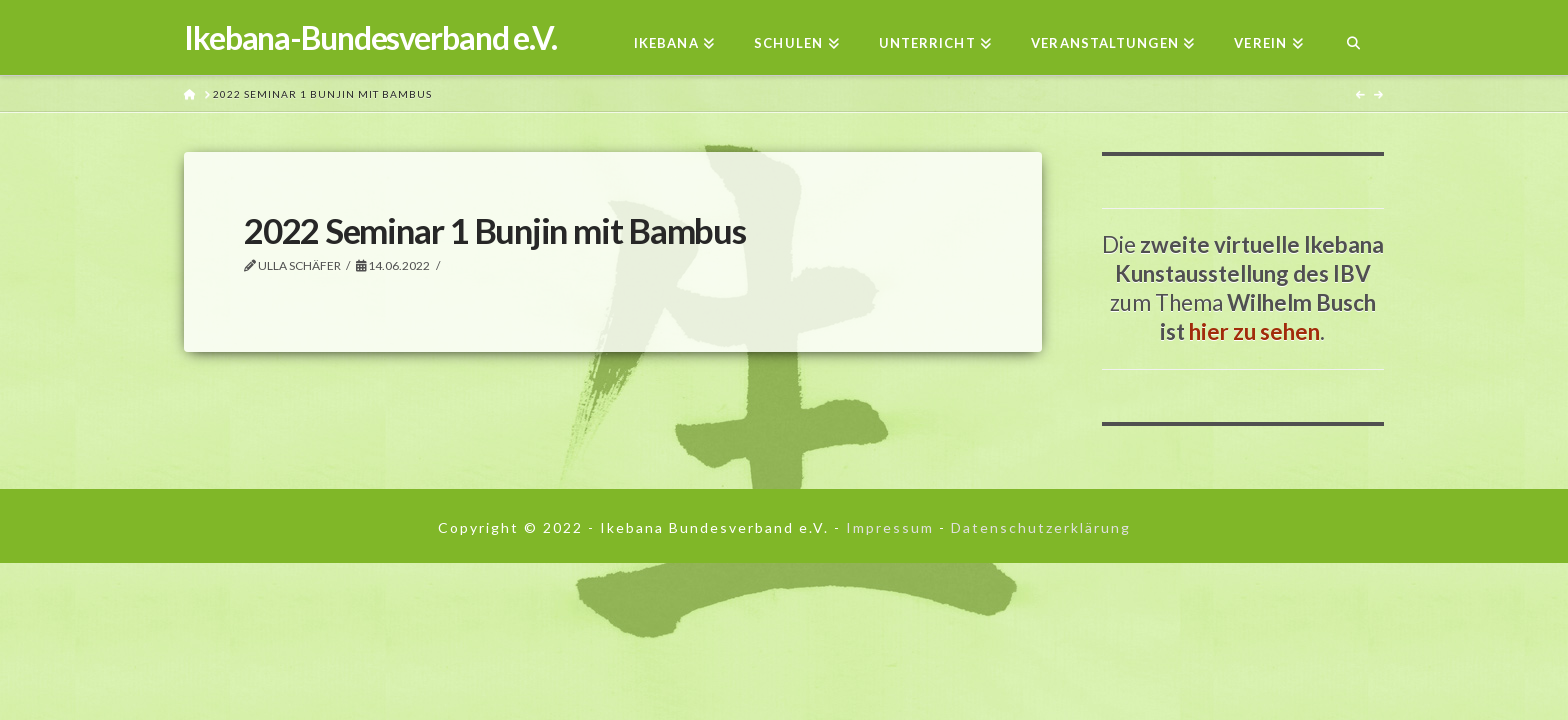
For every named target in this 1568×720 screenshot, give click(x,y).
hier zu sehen (1254, 331)
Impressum (890, 527)
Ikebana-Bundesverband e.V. (370, 38)
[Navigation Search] (1353, 37)
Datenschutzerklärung (1041, 527)
